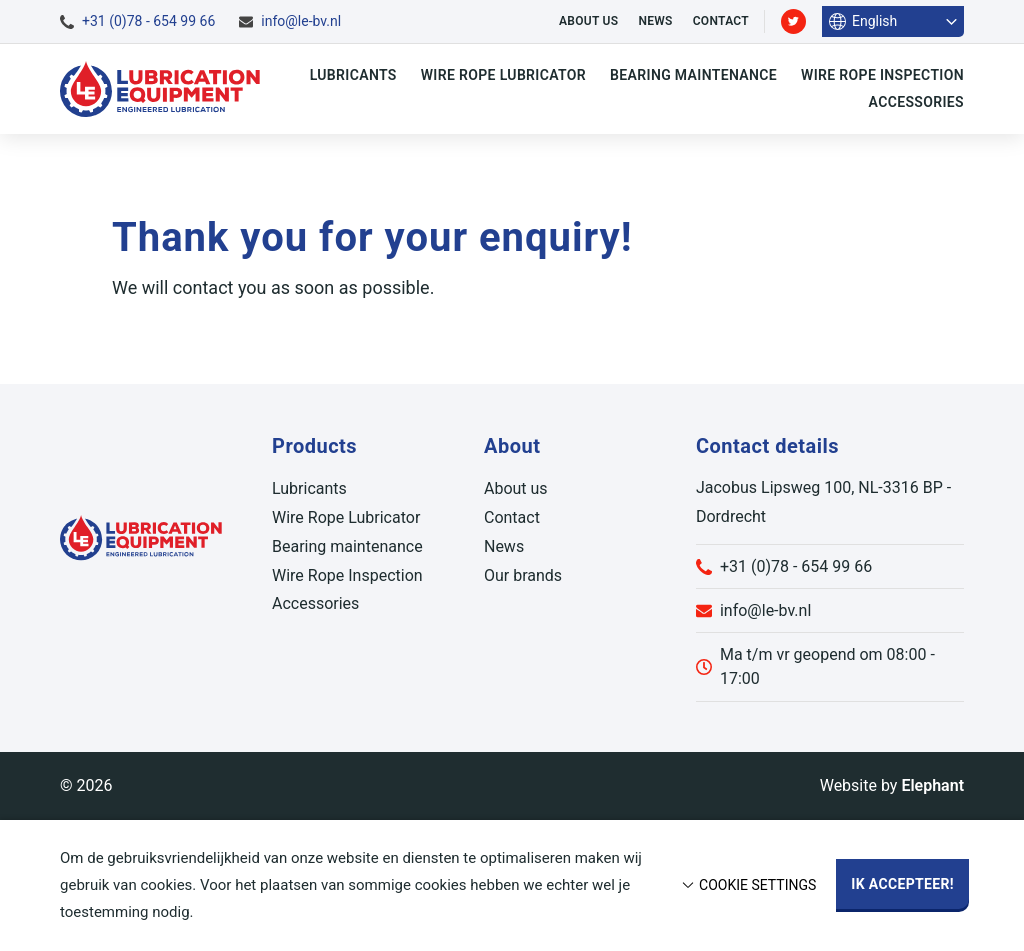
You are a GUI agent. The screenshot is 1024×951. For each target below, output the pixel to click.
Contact (721, 21)
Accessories (916, 102)
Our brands (523, 575)
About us (588, 21)
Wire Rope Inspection (882, 75)
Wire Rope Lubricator (503, 75)
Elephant (932, 785)
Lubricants (353, 75)
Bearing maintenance (693, 75)
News (655, 21)
